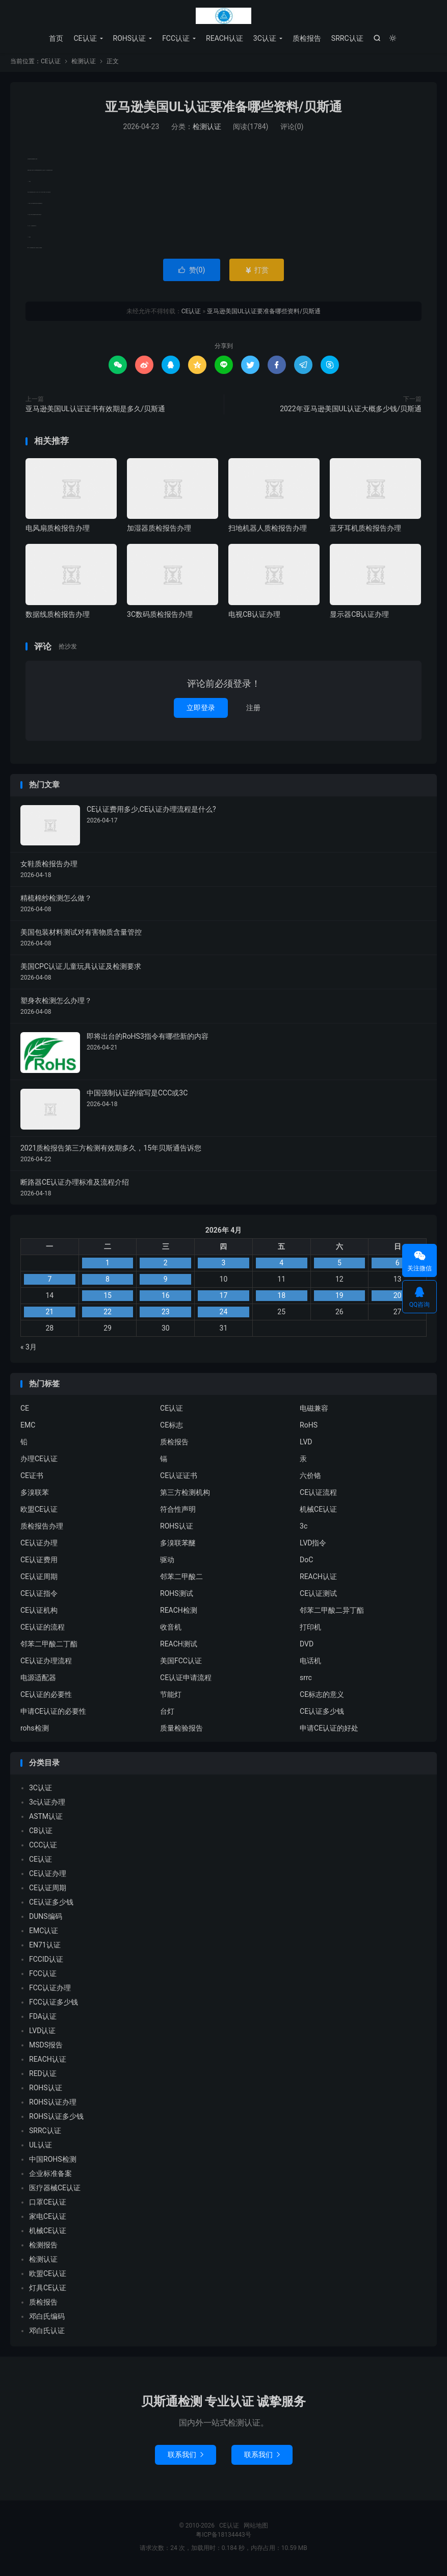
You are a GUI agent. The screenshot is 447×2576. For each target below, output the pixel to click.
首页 (56, 38)
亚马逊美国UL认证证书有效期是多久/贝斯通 (95, 412)
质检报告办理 (41, 1529)
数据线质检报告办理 (57, 617)
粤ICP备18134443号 (223, 2537)
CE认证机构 (39, 1614)
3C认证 (264, 38)
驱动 (167, 1563)
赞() (191, 273)
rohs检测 (34, 1732)
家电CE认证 (47, 2219)
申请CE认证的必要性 (53, 1715)
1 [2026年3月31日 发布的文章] (108, 1266)
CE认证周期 (39, 1580)
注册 (253, 711)
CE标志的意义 (322, 1698)
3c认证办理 (47, 1805)
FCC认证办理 (50, 1991)
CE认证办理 (39, 1546)
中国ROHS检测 (52, 2162)
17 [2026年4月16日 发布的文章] (224, 1298)
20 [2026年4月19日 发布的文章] (397, 1298)
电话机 (310, 1664)
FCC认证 (176, 38)
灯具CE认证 (47, 2291)
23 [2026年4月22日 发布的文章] (166, 1315)
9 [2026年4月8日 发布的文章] (166, 1282)
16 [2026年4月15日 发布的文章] (166, 1298)
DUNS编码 (45, 1919)
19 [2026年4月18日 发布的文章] (339, 1298)
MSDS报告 (46, 2048)
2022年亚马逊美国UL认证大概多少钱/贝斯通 (351, 412)
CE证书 (31, 1479)
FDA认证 (43, 2019)
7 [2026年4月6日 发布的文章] (49, 1282)
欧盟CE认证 (39, 1513)
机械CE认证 (318, 1513)
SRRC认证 (347, 38)
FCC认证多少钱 (53, 2005)
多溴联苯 (34, 1496)
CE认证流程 (318, 1496)
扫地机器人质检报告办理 (267, 531)
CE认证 (224, 16)
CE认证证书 (178, 1479)
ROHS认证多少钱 (56, 2119)
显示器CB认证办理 (359, 617)
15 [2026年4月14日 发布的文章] (107, 1298)
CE (24, 1412)
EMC (27, 1428)
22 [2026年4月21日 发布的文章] (107, 1315)
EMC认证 (43, 1934)
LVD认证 (42, 2034)
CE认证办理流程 (46, 1664)
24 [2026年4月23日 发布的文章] (224, 1315)
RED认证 (43, 2076)
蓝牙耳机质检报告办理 (365, 531)
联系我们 (185, 2458)
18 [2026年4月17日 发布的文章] (281, 1298)
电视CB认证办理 (254, 617)
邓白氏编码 (47, 2319)
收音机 (170, 1631)
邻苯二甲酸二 (181, 1580)
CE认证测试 (318, 1597)
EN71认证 (45, 1948)
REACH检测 (178, 1614)
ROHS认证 (129, 38)
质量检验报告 (181, 1732)
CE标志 (171, 1428)
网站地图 (256, 2528)
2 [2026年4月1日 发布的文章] (166, 1266)
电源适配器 (38, 1681)
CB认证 (40, 1834)
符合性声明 (178, 1513)
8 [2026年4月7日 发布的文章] (108, 1282)
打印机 (310, 1631)
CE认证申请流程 (186, 1681)
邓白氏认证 (47, 2334)
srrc (306, 1681)
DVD (306, 1647)
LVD (306, 1445)
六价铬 (310, 1479)
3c (303, 1529)
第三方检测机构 (185, 1496)
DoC (306, 1563)
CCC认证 (43, 1848)
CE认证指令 (39, 1597)
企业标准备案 (50, 2176)
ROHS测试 (176, 1597)
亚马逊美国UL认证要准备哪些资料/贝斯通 (223, 110)
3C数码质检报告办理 (160, 617)
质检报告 (307, 38)
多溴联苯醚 (178, 1546)
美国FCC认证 (181, 1664)
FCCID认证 (46, 1962)
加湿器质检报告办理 (159, 531)
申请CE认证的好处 (329, 1732)
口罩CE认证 (47, 2205)
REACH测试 (178, 1647)
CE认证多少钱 (322, 1715)
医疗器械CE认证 (55, 2191)
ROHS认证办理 (52, 2105)
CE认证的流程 (42, 1631)
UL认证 (40, 2148)
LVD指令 (313, 1546)
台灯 (167, 1715)
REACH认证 (224, 38)
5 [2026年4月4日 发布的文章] (339, 1266)
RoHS (309, 1428)
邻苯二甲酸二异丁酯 (332, 1614)
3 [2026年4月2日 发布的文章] (224, 1266)
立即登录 (201, 711)
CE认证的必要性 (46, 1698)
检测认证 (83, 64)
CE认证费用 (39, 1563)
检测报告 (43, 2248)
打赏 (257, 273)
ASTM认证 (46, 1819)
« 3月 (28, 1350)
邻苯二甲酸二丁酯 (48, 1647)
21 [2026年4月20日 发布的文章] (49, 1315)
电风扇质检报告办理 (57, 531)
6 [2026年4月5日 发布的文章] (398, 1266)
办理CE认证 (39, 1462)
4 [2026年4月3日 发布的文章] (281, 1266)
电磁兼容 (314, 1412)
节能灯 (170, 1698)
